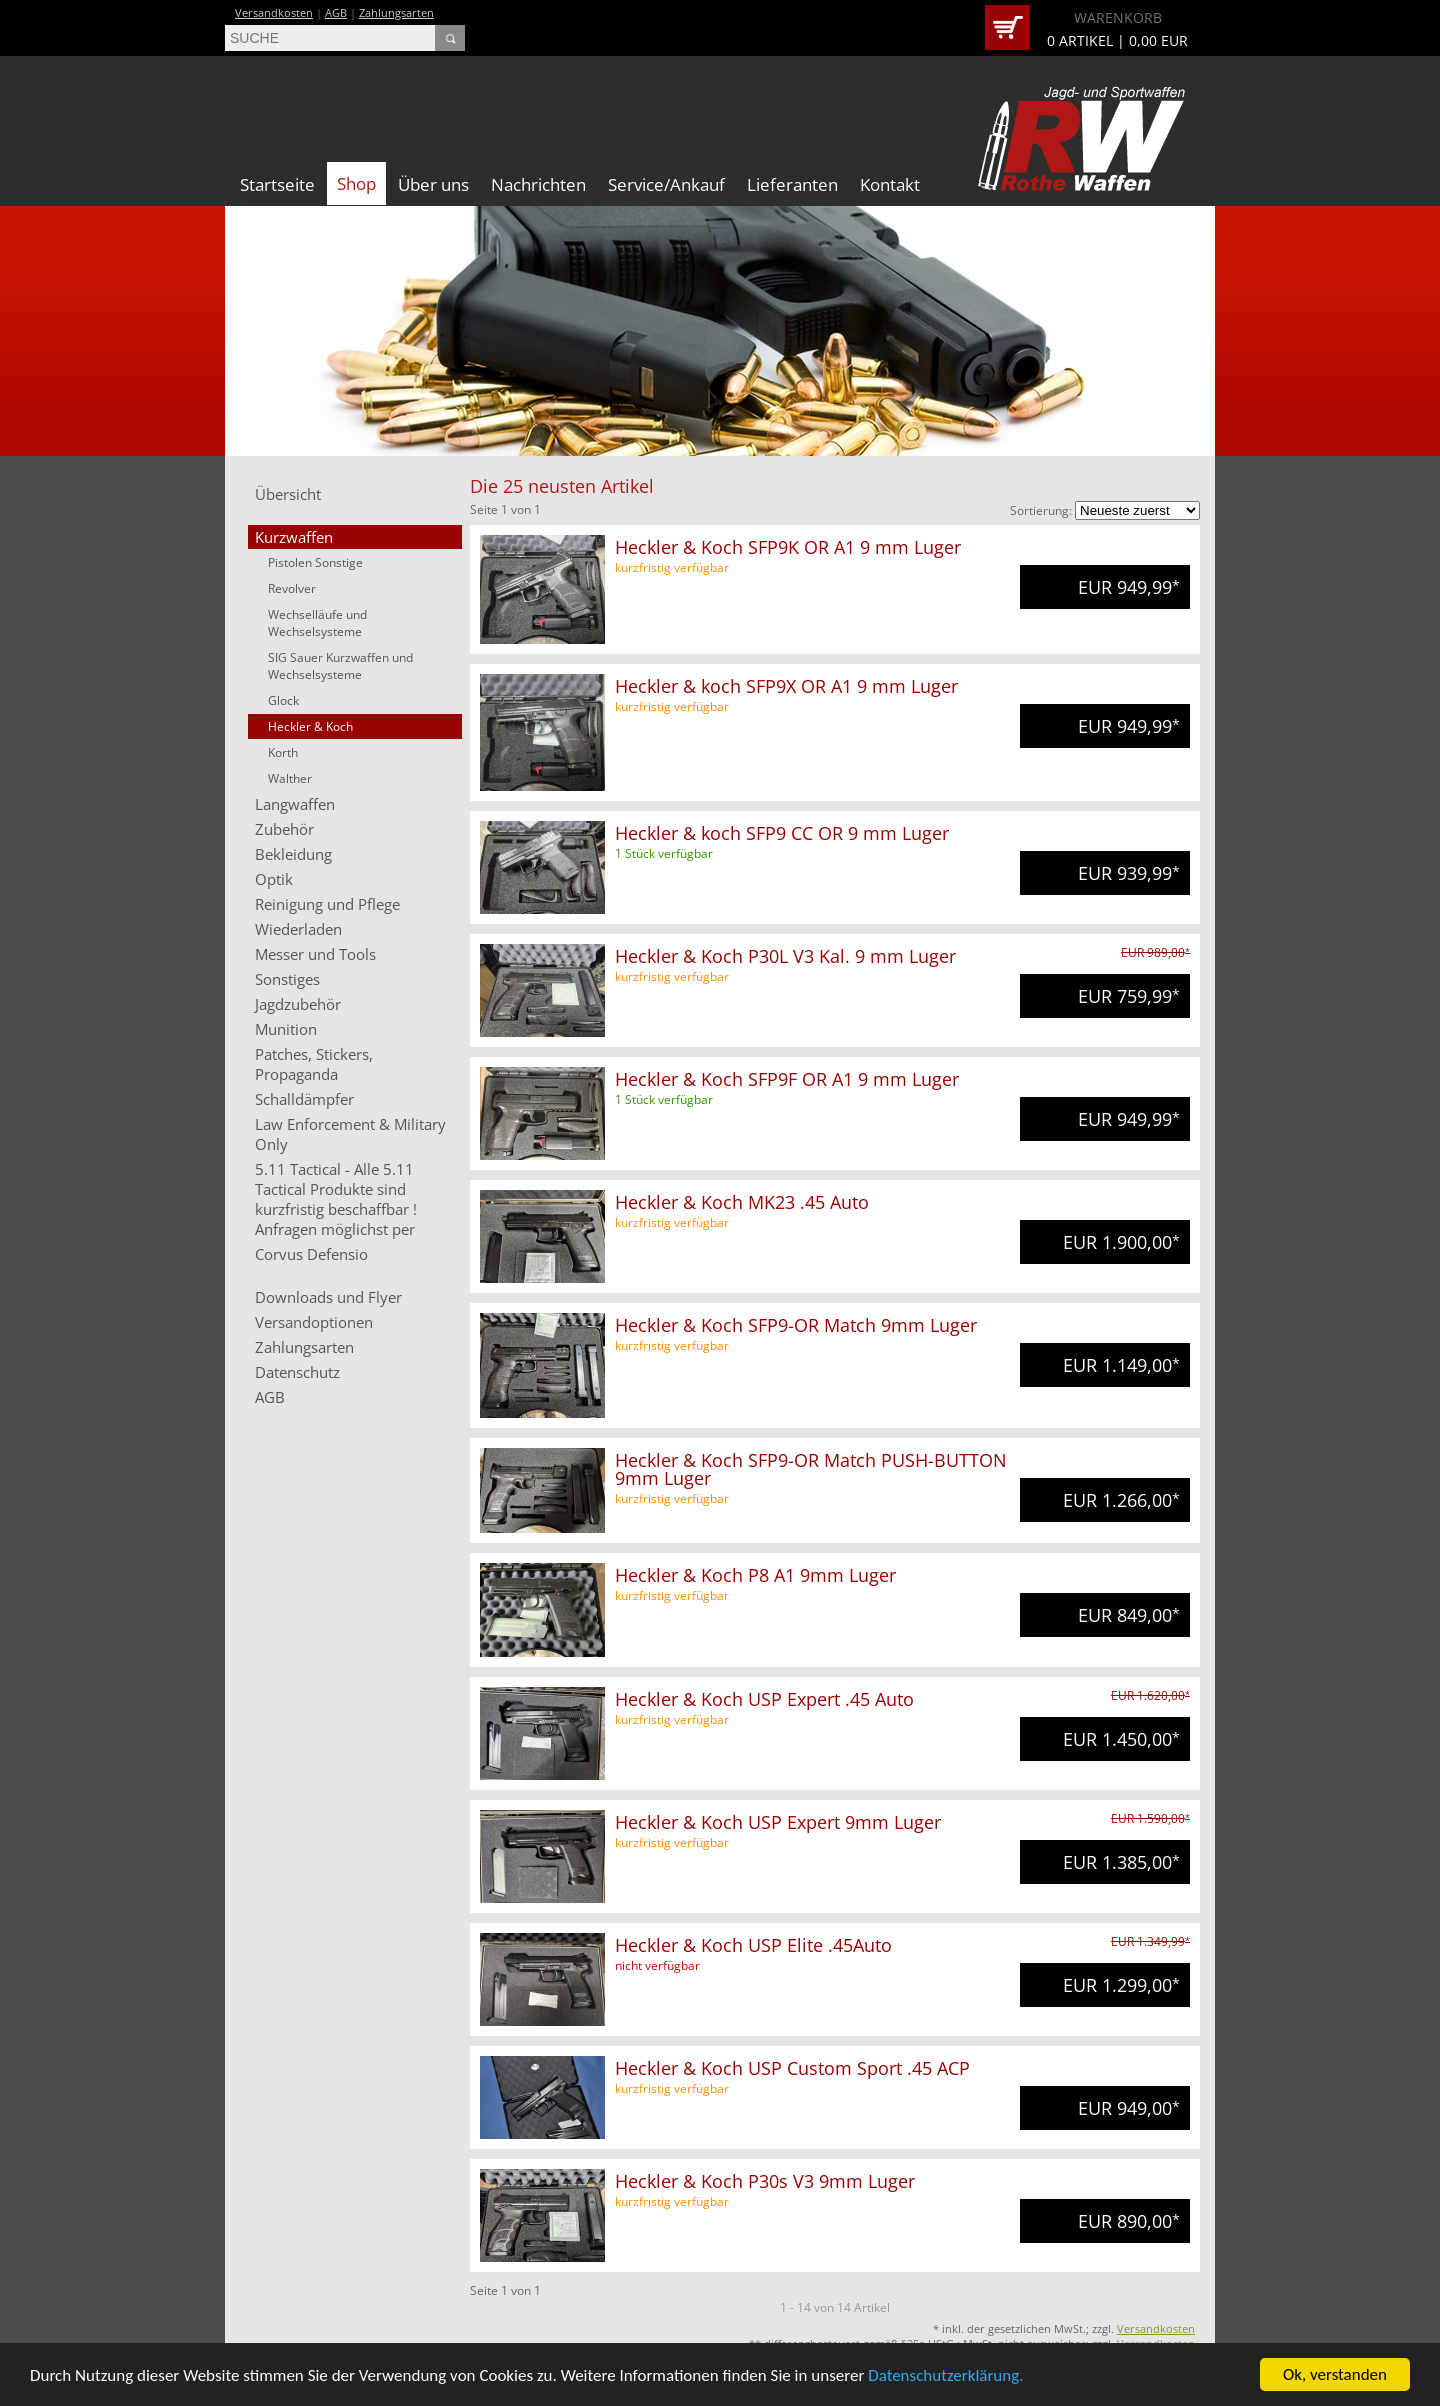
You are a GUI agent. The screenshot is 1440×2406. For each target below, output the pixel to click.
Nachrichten (538, 184)
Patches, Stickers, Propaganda (314, 1064)
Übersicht (288, 494)
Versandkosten (274, 12)
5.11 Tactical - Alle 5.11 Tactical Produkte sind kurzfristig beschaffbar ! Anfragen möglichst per (336, 1199)
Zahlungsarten (396, 12)
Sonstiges (287, 979)
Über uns (433, 184)
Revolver (292, 588)
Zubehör (284, 829)
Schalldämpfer (304, 1099)
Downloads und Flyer (328, 1297)
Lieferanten (792, 184)
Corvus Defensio (311, 1254)
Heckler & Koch (310, 726)
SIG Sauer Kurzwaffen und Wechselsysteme (340, 666)
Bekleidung (293, 854)
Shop (356, 183)
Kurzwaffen (294, 537)
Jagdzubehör (298, 1004)
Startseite (277, 184)
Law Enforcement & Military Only (350, 1134)
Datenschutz (297, 1372)
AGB (336, 12)
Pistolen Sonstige (315, 562)
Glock (283, 700)
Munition (286, 1029)
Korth (283, 752)
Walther (290, 778)
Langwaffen (295, 804)
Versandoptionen (314, 1322)
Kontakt (890, 184)
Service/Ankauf (666, 184)
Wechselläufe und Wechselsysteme (317, 623)
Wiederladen (298, 929)
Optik (274, 879)
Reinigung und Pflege (327, 904)
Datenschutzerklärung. (945, 2376)
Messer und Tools (315, 954)
